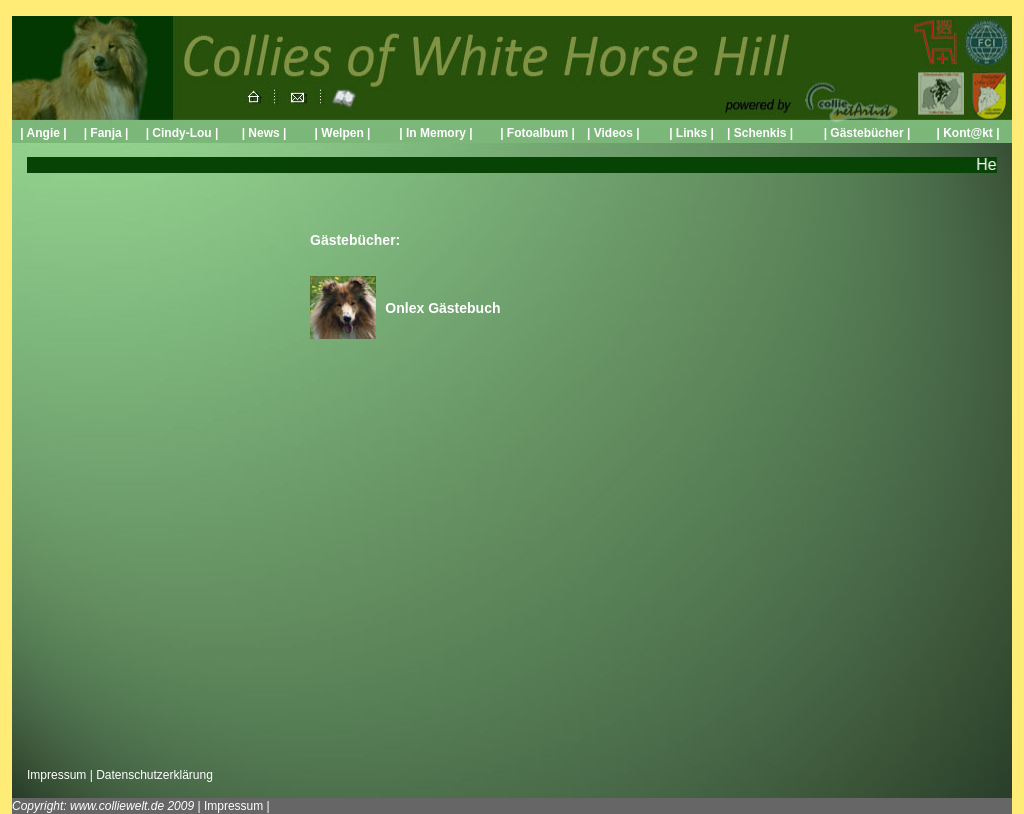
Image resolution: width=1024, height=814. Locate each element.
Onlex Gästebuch (442, 308)
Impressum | (237, 806)
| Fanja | (106, 133)
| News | (264, 133)
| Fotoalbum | (537, 133)
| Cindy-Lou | (182, 133)
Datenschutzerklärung (154, 775)
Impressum (56, 775)
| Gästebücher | (867, 133)
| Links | (691, 133)
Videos (611, 133)
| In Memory (434, 133)
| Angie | (43, 133)
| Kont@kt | (967, 133)
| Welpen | (343, 133)
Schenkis (760, 133)
